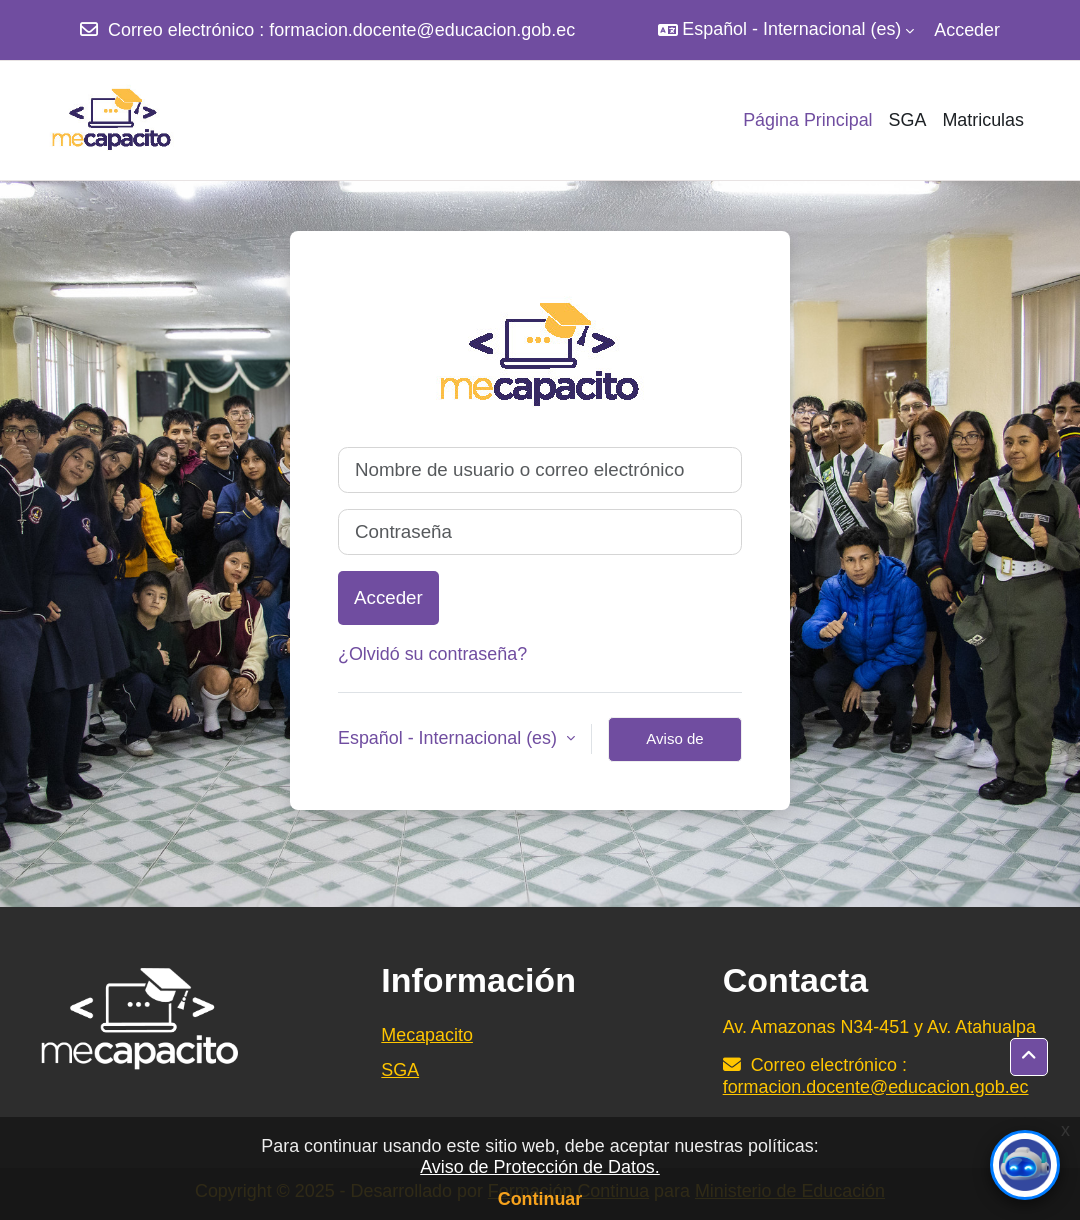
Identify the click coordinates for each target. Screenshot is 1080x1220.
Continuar (540, 1199)
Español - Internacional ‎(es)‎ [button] (450, 738)
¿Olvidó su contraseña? (432, 654)
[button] (786, 30)
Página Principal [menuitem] (807, 120)
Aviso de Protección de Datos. (540, 1167)
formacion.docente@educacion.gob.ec (422, 30)
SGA (400, 1070)
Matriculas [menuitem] (983, 120)
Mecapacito (427, 1035)
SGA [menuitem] (908, 120)
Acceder (967, 30)
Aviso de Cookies (674, 746)
